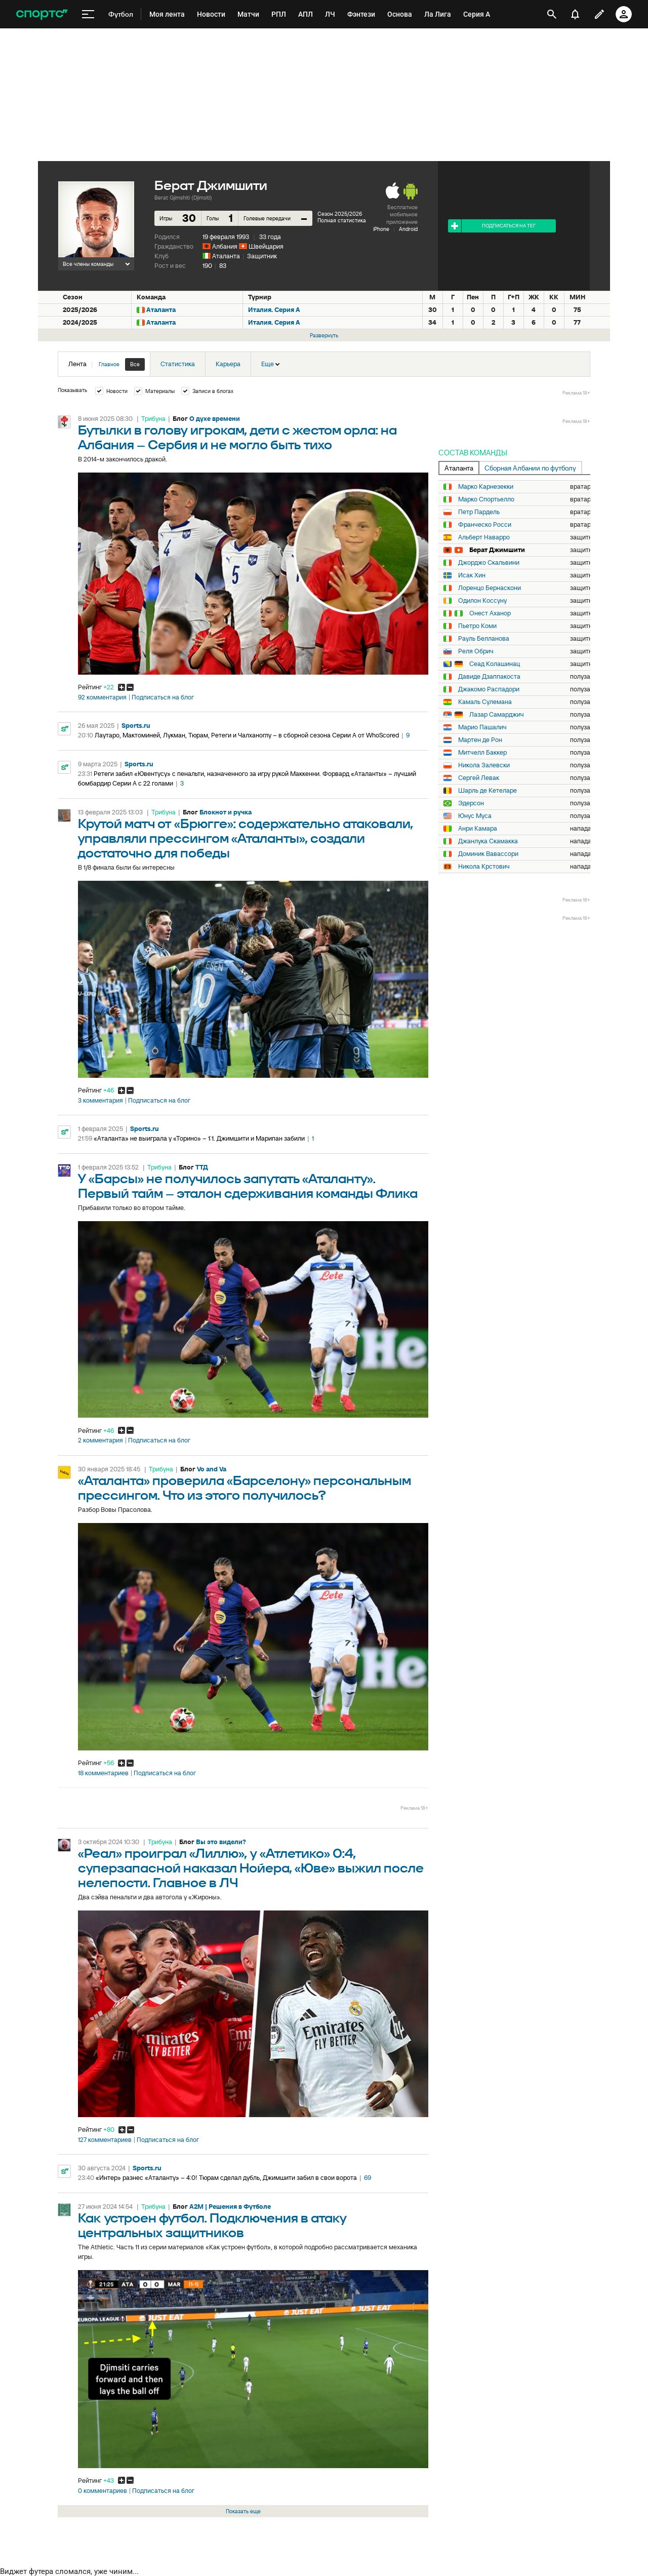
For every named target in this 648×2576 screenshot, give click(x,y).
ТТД (201, 1167)
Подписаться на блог (163, 697)
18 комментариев (103, 1773)
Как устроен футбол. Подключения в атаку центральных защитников (212, 2226)
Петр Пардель (479, 512)
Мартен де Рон (480, 740)
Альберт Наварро (484, 537)
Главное (109, 364)
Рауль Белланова (483, 639)
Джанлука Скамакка (488, 841)
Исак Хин (471, 575)
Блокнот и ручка (225, 812)
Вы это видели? (221, 1842)
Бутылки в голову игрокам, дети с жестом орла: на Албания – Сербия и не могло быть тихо (237, 438)
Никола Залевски (484, 765)
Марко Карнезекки (485, 487)
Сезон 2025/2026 (339, 213)
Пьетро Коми (477, 626)
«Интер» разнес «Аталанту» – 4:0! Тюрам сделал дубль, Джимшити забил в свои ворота (226, 2177)
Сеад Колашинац (494, 664)
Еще (270, 364)
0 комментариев (102, 2491)
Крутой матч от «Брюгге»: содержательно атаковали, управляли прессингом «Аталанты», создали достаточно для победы (245, 839)
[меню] (88, 14)
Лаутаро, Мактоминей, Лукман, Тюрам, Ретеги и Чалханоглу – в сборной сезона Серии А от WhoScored (247, 735)
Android (408, 228)
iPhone (381, 228)
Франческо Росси (484, 525)
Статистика (177, 364)
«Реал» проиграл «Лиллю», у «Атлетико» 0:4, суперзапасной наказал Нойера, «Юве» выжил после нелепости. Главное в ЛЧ (251, 1868)
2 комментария (100, 1440)
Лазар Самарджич (496, 715)
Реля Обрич (476, 651)
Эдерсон (471, 803)
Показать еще (243, 2511)
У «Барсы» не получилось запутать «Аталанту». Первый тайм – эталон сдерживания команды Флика (248, 1187)
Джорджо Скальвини (488, 563)
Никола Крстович (484, 867)
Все (135, 364)
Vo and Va (211, 1469)
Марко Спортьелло (486, 499)
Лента (106, 364)
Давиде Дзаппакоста (489, 677)
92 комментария (102, 697)
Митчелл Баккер (482, 753)
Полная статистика (341, 220)
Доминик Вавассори (488, 854)
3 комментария (100, 1101)
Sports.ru (136, 725)
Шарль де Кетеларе (487, 791)
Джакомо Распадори (488, 689)
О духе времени (214, 418)
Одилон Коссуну (482, 601)
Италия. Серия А (274, 309)
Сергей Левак (478, 778)
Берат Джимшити (497, 550)
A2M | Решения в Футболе (230, 2206)
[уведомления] (575, 14)
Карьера (228, 364)
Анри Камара (477, 829)
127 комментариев (105, 2140)
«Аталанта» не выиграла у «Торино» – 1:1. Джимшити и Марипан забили (199, 1138)
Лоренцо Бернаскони (489, 588)
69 (367, 2177)
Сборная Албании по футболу (530, 468)
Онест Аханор (490, 613)
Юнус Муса (475, 816)
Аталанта (226, 256)
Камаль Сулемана (485, 702)
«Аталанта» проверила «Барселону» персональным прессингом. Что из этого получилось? (244, 1488)
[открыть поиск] (552, 14)
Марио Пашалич (482, 727)
